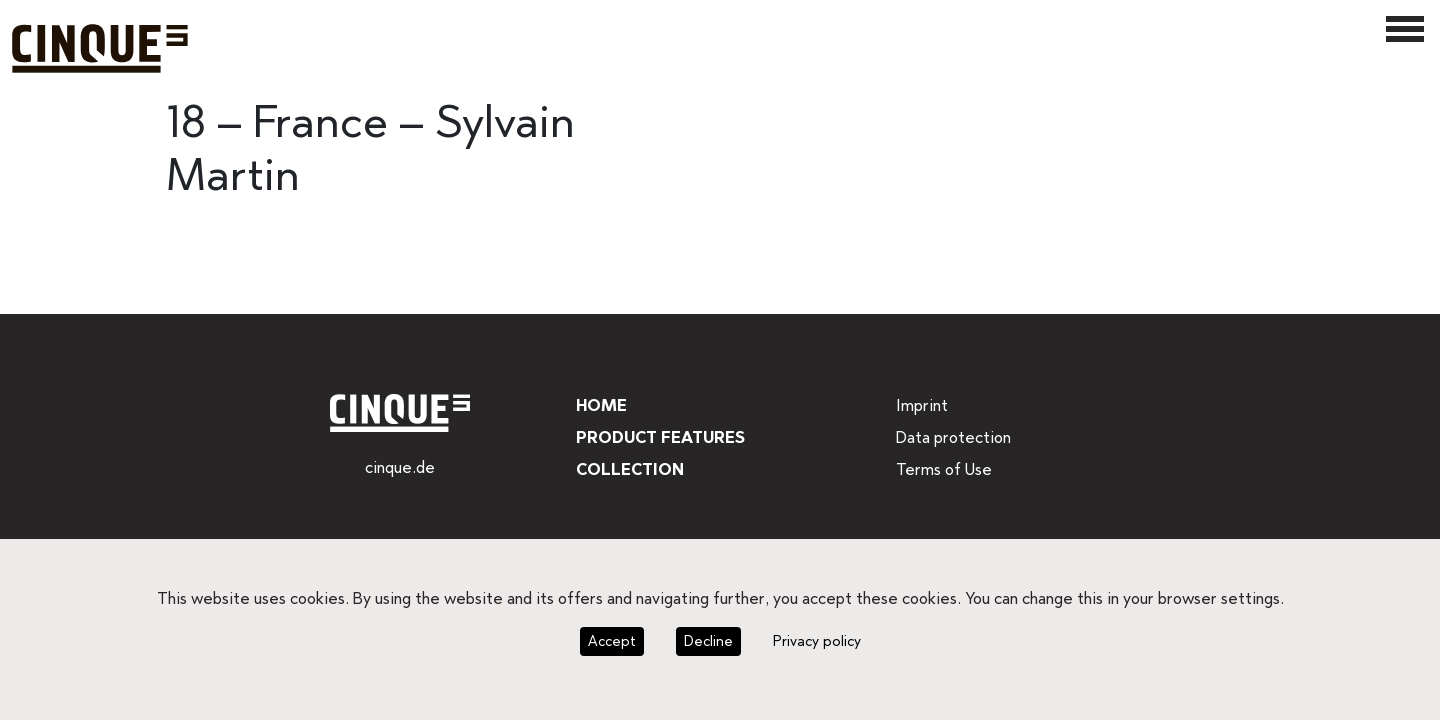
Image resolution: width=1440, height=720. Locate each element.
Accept (613, 641)
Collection (627, 469)
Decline (706, 641)
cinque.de (399, 467)
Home (600, 405)
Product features (659, 437)
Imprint (920, 405)
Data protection (950, 437)
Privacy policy (813, 641)
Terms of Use (943, 469)
